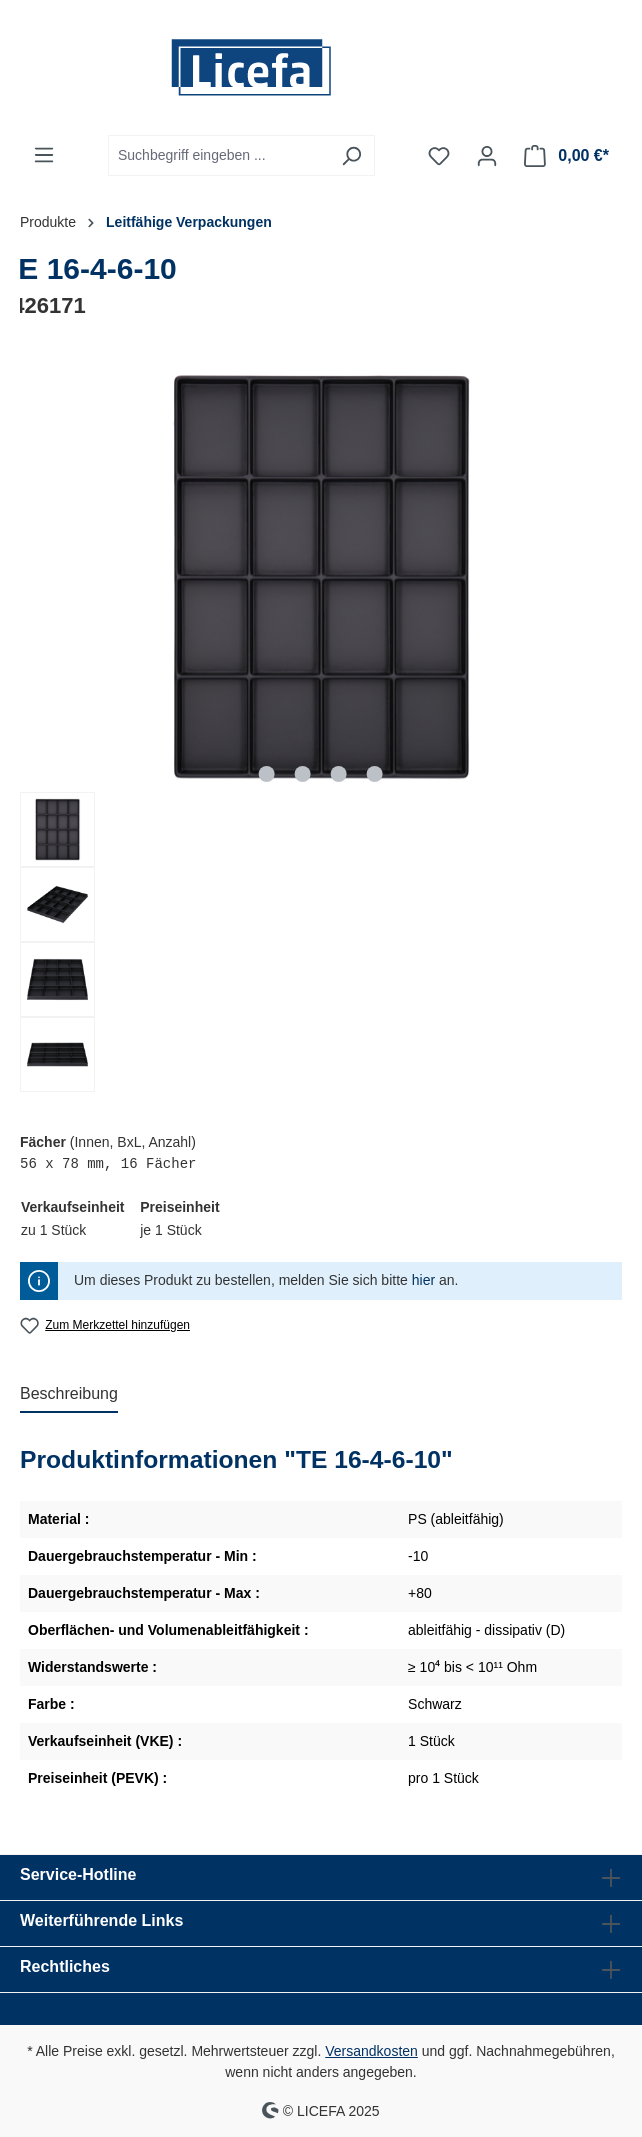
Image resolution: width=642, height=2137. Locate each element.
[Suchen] (351, 155)
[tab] (69, 1395)
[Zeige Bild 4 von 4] (375, 774)
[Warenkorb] (566, 156)
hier (423, 1280)
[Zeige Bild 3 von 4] (339, 774)
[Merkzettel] (439, 156)
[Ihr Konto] (487, 156)
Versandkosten (371, 2051)
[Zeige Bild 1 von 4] (267, 774)
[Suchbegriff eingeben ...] (218, 155)
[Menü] (44, 155)
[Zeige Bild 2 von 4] (303, 774)
